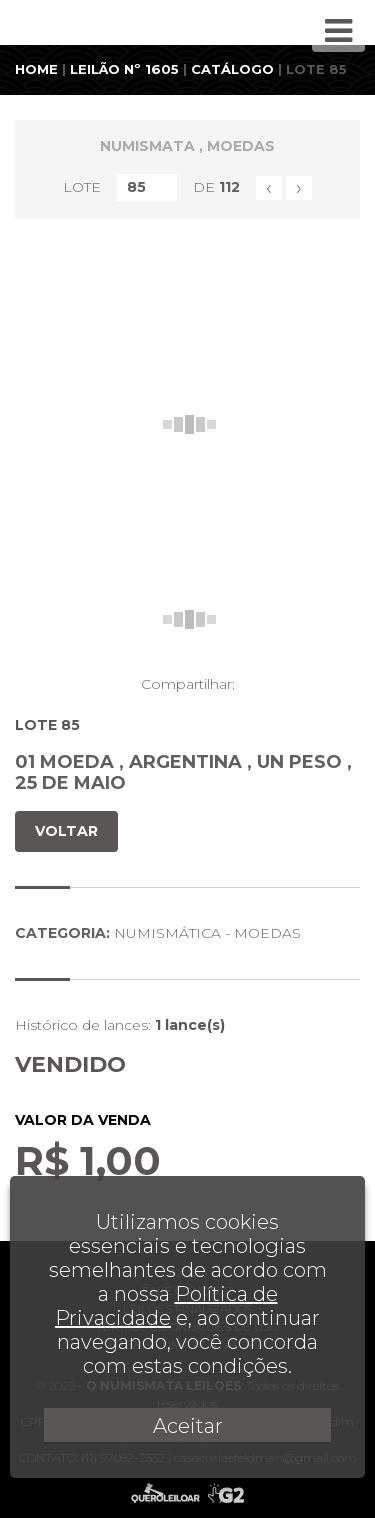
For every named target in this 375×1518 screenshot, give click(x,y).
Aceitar (188, 1426)
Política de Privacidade (166, 1306)
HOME (36, 69)
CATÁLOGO (232, 69)
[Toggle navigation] (338, 31)
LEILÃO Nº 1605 (124, 69)
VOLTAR (66, 831)
